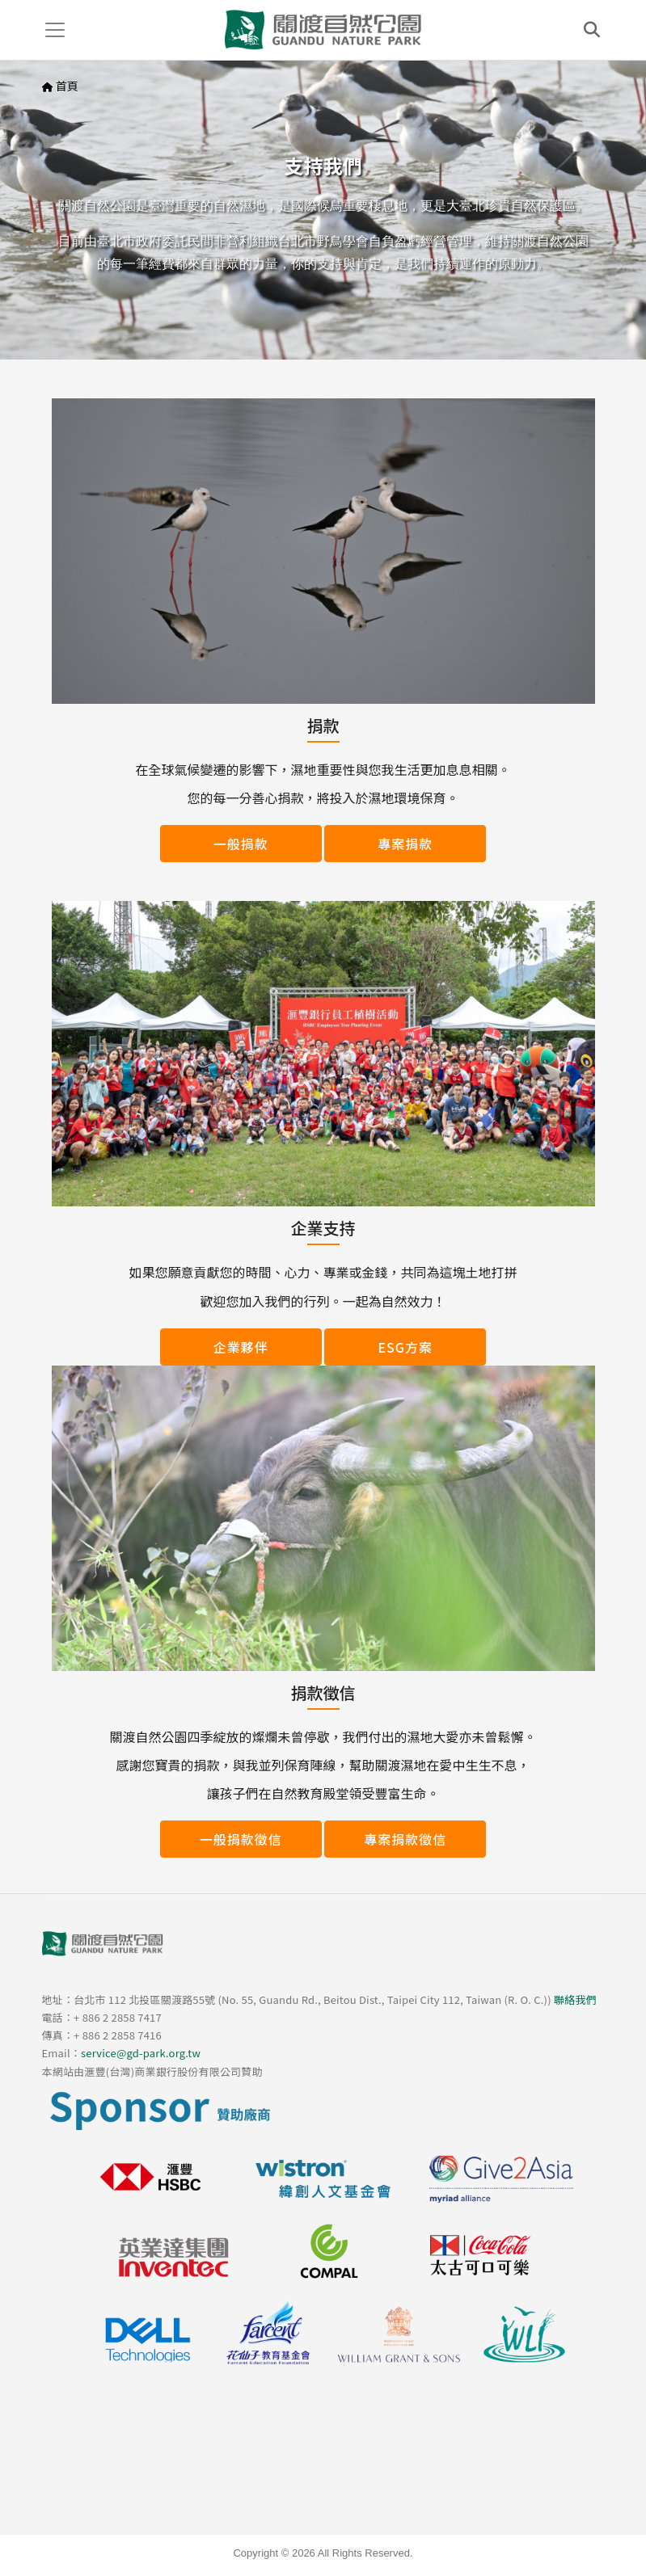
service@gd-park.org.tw (141, 2052)
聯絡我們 (575, 1999)
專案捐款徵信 (405, 1839)
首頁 (67, 86)
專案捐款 (405, 843)
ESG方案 (405, 1347)
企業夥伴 (240, 1347)
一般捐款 (240, 843)
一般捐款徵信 (241, 1839)
